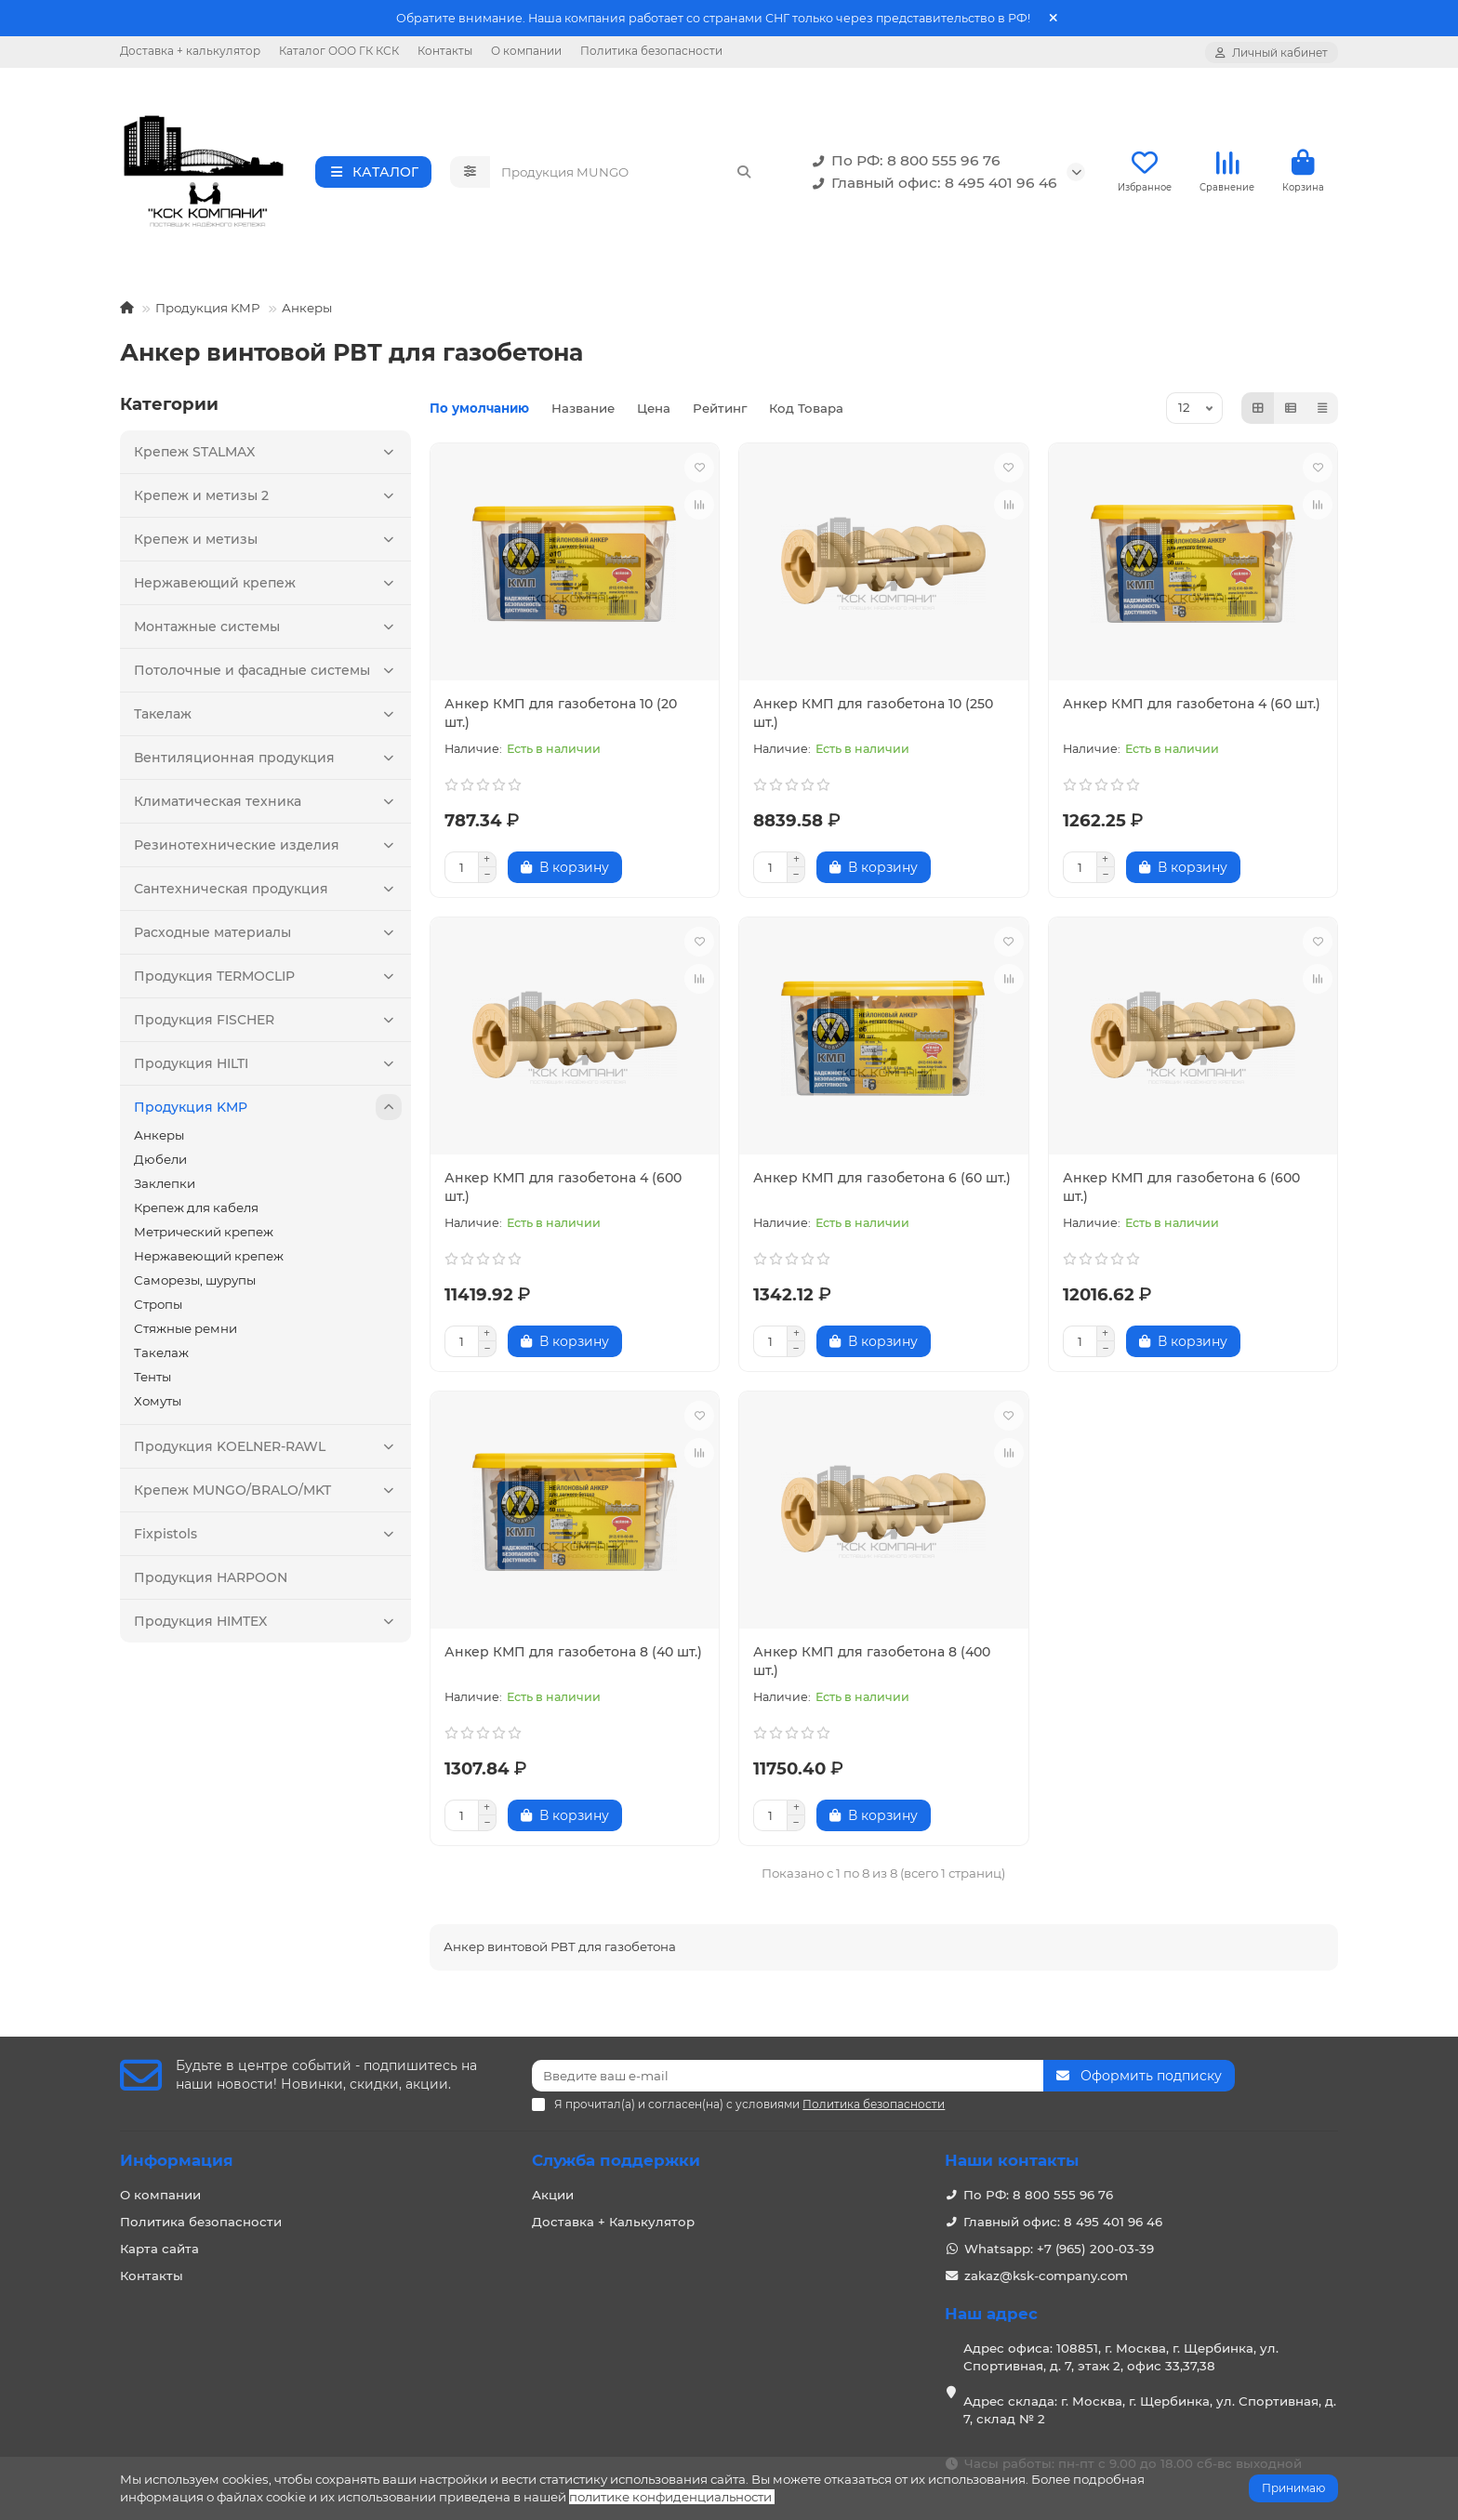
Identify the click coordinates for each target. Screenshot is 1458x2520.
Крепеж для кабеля (196, 1213)
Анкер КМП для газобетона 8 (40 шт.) (573, 1657)
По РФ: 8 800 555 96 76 (903, 163)
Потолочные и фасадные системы (268, 676)
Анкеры (307, 313)
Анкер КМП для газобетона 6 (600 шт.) (1181, 1192)
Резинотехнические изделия (268, 851)
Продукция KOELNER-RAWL (268, 1452)
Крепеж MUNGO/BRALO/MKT (268, 1496)
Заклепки (164, 1188)
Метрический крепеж (203, 1237)
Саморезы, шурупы (195, 1285)
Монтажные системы (268, 632)
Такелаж (268, 719)
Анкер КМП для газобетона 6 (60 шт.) (882, 1183)
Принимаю (1293, 2488)
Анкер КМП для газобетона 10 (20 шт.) (560, 718)
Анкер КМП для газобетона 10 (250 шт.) (873, 718)
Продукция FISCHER (268, 1025)
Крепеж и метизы (268, 545)
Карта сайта (159, 2248)
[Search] (627, 175)
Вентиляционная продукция (268, 763)
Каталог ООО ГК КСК (339, 51)
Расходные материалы (268, 938)
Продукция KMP (207, 313)
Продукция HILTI (268, 1069)
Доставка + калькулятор (190, 51)
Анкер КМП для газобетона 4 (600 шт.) (563, 1192)
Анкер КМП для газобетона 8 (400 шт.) (871, 1666)
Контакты (445, 51)
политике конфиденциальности (670, 2496)
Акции (553, 2194)
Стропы (158, 1309)
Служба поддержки (616, 2160)
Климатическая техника (268, 807)
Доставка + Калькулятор (613, 2221)
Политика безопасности (651, 51)
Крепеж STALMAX (268, 457)
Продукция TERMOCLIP (268, 982)
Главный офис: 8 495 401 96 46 (931, 186)
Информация (176, 2160)
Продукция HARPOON (210, 1583)
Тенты (152, 1382)
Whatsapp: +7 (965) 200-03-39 (1059, 2248)
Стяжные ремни (185, 1333)
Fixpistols (268, 1539)
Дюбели (160, 1164)
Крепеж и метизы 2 (268, 501)
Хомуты (157, 1406)
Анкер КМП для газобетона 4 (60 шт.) (1191, 709)
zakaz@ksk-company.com (1046, 2275)
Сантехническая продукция (268, 894)
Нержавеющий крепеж (268, 588)
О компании (526, 51)
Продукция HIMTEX (268, 1627)
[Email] (787, 2075)
